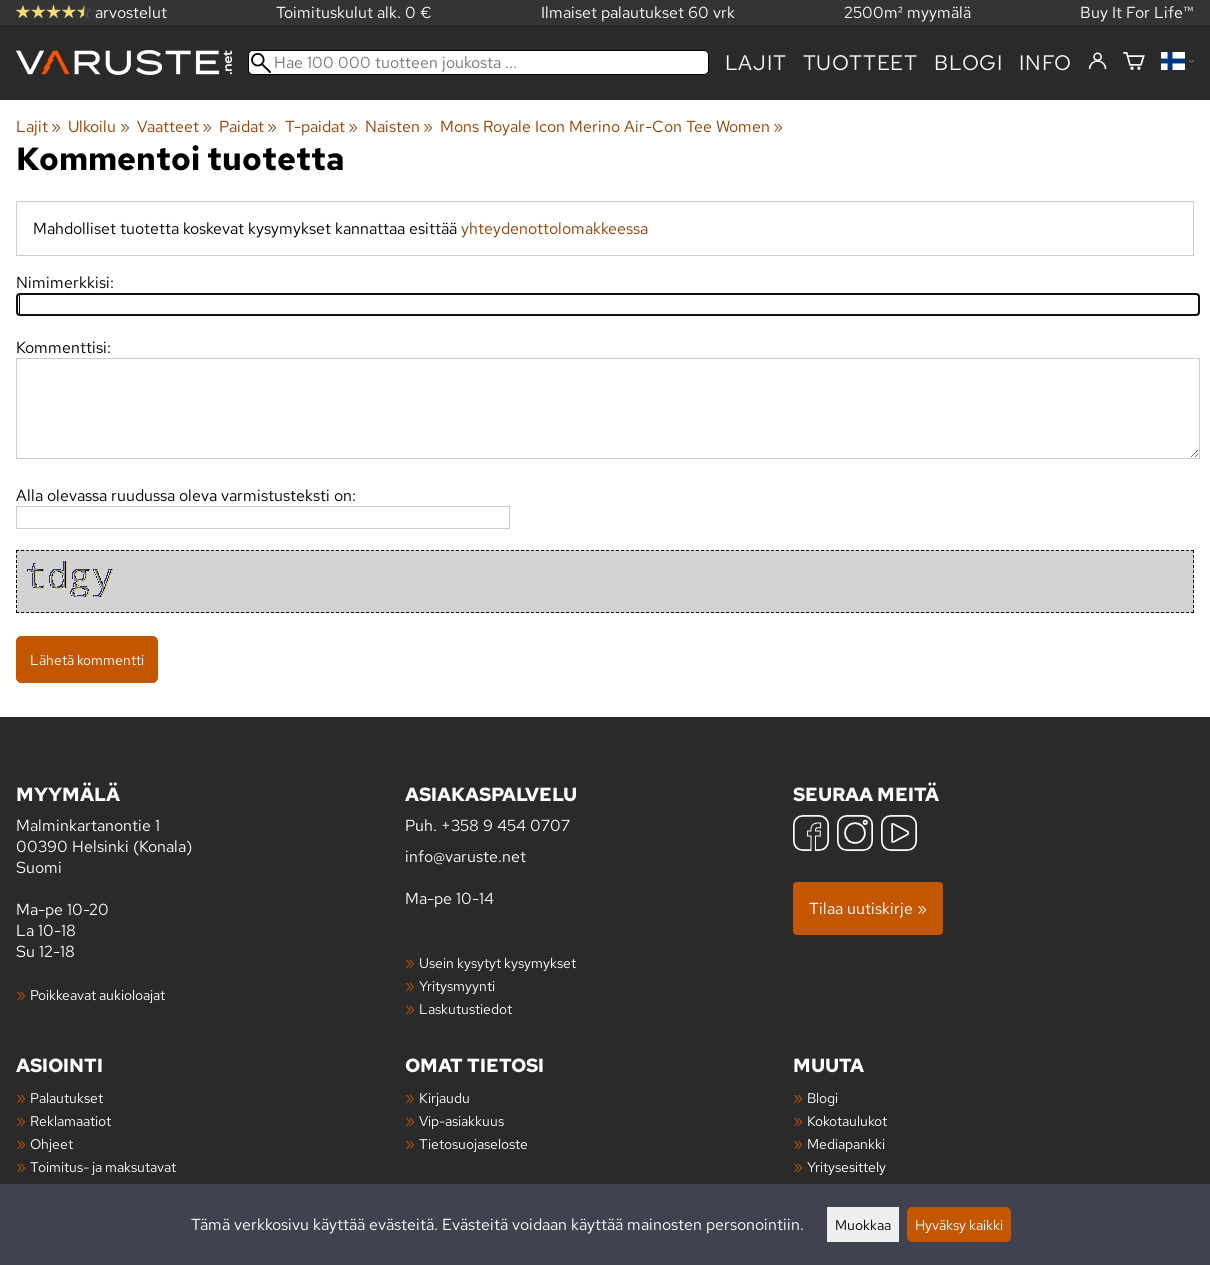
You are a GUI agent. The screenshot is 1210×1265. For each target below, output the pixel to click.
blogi (968, 62)
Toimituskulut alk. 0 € (354, 12)
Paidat (248, 126)
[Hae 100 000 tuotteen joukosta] (478, 62)
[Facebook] (811, 835)
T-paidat (321, 126)
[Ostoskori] (1134, 62)
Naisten (399, 126)
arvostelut (91, 12)
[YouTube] (899, 835)
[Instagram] (855, 835)
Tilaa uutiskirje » (868, 908)
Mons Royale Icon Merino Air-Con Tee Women (611, 126)
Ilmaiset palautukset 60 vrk (638, 12)
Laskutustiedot (465, 1008)
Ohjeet (51, 1143)
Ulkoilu (98, 126)
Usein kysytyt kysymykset (497, 962)
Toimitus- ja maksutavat (103, 1166)
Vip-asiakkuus (461, 1120)
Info (1045, 62)
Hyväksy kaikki (959, 1224)
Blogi (822, 1097)
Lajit (756, 62)
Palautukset (66, 1097)
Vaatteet (174, 126)
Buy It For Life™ (1137, 12)
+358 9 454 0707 (505, 825)
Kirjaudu (444, 1097)
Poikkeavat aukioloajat (97, 994)
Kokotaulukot (847, 1120)
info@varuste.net (465, 856)
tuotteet (860, 62)
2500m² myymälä (907, 12)
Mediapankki (846, 1143)
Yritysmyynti (457, 985)
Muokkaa (863, 1224)
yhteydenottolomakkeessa (554, 228)
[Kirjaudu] (1097, 62)
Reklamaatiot (70, 1120)
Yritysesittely (846, 1166)
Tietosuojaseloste (473, 1143)
